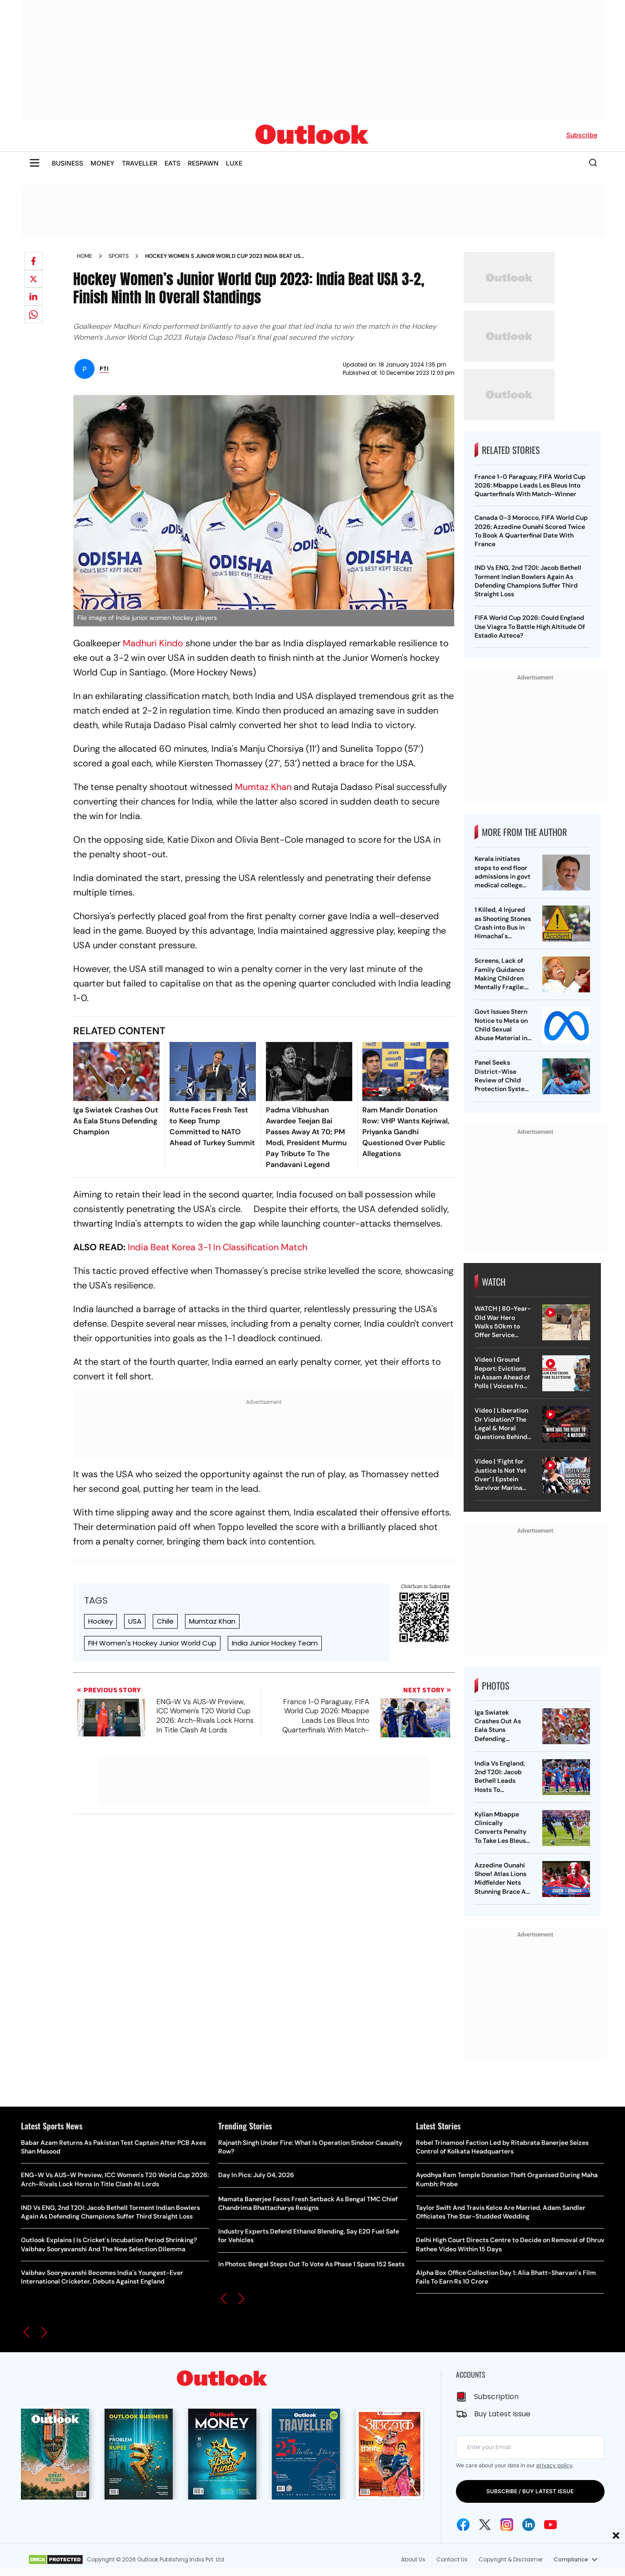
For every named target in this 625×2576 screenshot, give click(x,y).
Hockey (100, 1621)
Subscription (496, 2396)
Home (84, 256)
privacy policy (554, 2465)
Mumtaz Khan (263, 787)
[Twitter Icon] (485, 2524)
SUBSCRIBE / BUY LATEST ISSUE (530, 2491)
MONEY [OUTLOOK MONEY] (102, 163)
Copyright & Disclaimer (511, 2559)
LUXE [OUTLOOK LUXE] (234, 163)
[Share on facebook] (33, 261)
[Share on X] (33, 278)
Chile (165, 1621)
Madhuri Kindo (153, 643)
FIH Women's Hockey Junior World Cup (152, 1643)
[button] (26, 2332)
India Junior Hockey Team (275, 1643)
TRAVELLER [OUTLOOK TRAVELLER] (139, 163)
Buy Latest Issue (502, 2414)
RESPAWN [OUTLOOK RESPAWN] (203, 163)
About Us (413, 2559)
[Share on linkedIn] (33, 296)
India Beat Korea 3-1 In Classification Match (217, 1247)
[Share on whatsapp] (33, 314)
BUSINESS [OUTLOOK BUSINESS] (67, 163)
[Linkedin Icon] (528, 2524)
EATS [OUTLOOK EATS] (172, 163)
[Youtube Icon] (550, 2524)
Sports (119, 256)
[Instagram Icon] (507, 2524)
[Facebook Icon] (463, 2524)
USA (134, 1621)
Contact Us (452, 2559)
